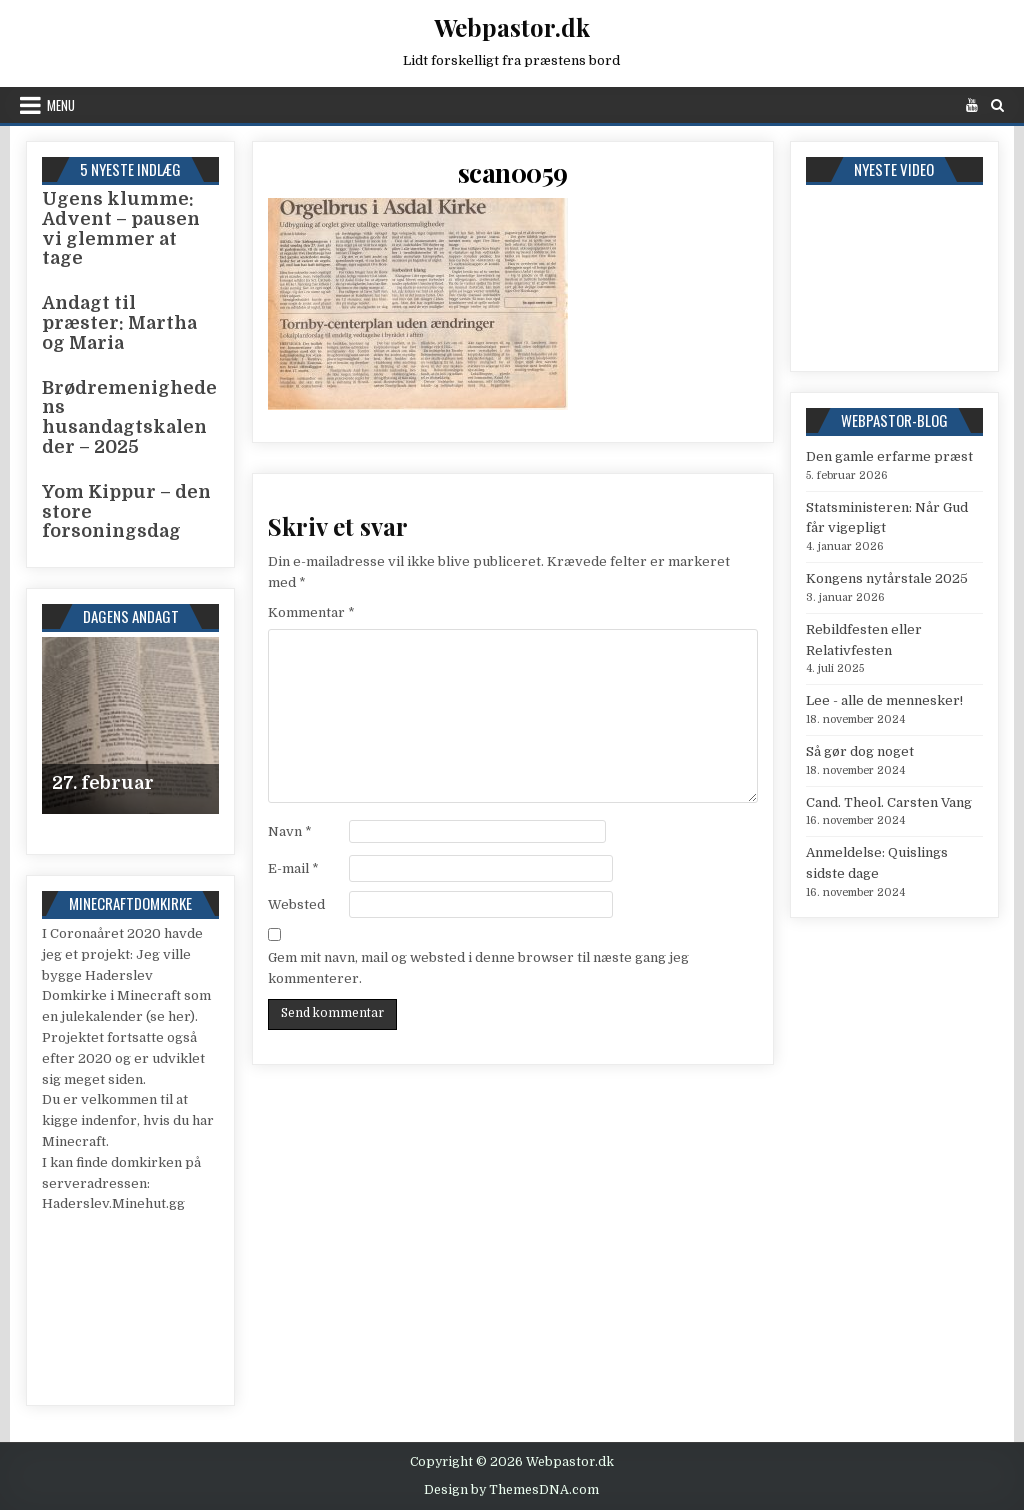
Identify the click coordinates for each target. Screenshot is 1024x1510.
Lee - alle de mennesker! (884, 700)
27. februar (103, 783)
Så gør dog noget (860, 751)
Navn (290, 831)
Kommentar (311, 612)
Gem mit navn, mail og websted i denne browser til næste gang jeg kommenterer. (478, 968)
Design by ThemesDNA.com (511, 1490)
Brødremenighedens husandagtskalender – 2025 (129, 417)
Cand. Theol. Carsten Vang (889, 802)
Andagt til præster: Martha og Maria (119, 323)
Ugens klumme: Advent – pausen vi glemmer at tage (121, 228)
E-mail (293, 868)
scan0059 (513, 172)
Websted (296, 904)
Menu (61, 105)
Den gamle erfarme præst (889, 456)
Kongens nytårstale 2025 (887, 578)
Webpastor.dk (512, 27)
